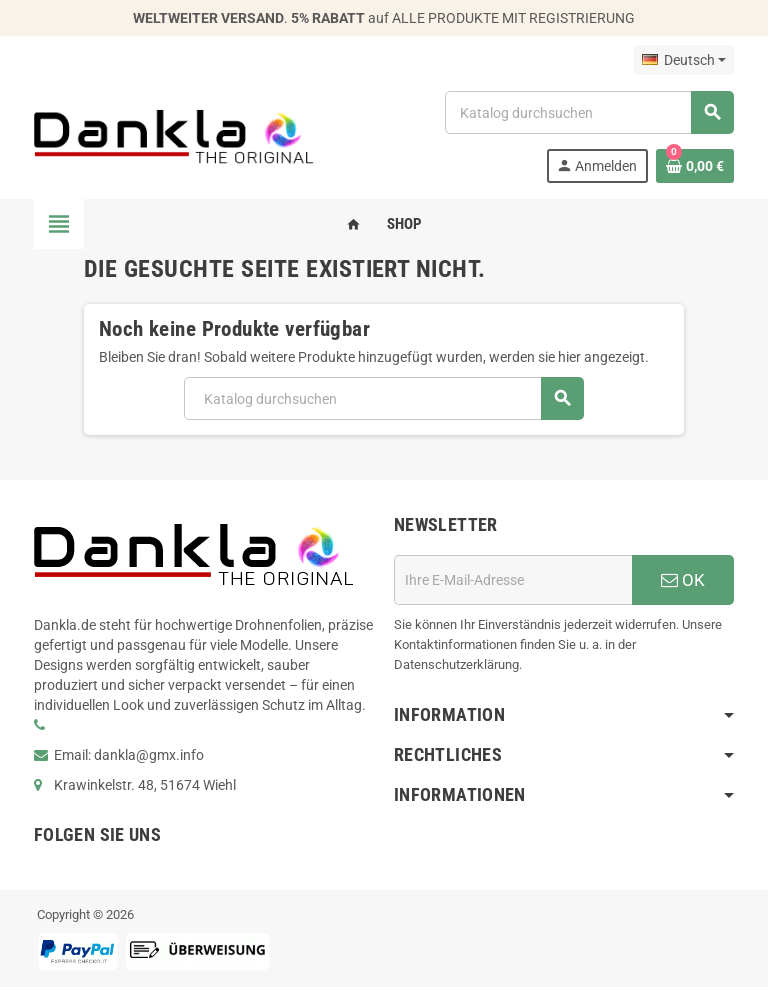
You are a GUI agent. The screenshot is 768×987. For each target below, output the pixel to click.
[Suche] (589, 112)
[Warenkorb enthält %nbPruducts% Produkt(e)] (695, 166)
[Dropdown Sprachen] (684, 60)
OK (683, 580)
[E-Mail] (513, 580)
